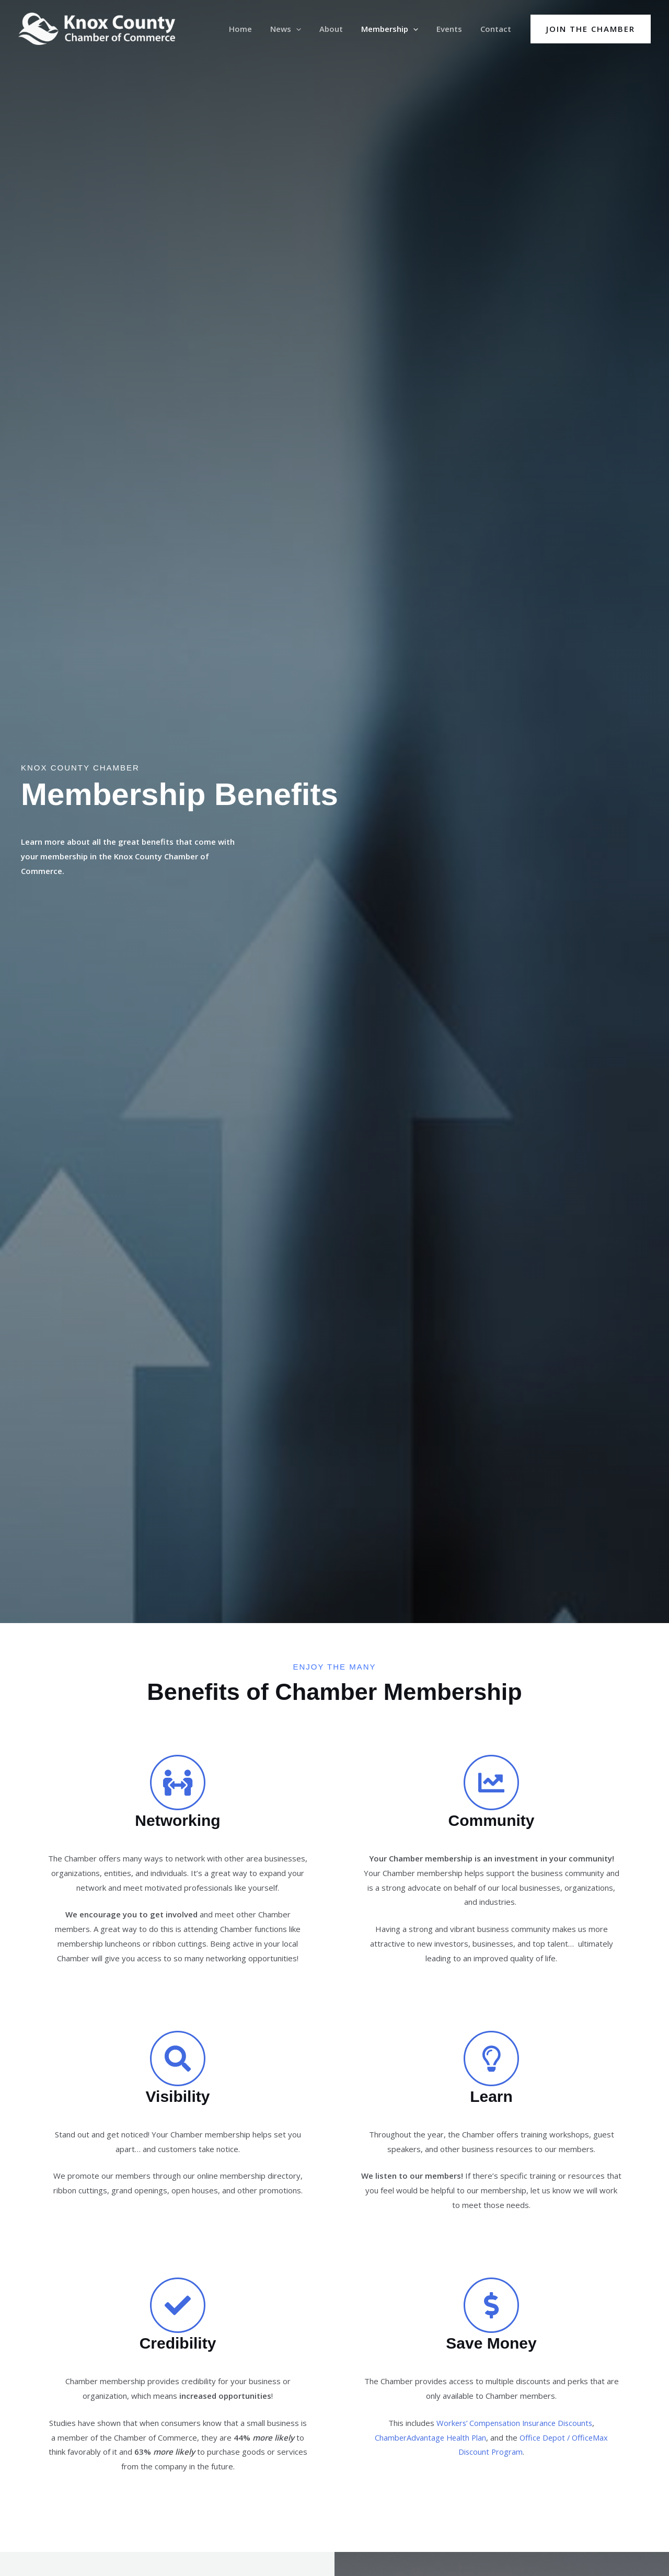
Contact (496, 29)
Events (453, 29)
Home (254, 29)
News (297, 29)
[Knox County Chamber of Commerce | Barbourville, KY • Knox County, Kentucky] (96, 27)
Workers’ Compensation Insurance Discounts (514, 2423)
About (340, 29)
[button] (308, 29)
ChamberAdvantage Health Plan (429, 2437)
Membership (395, 29)
